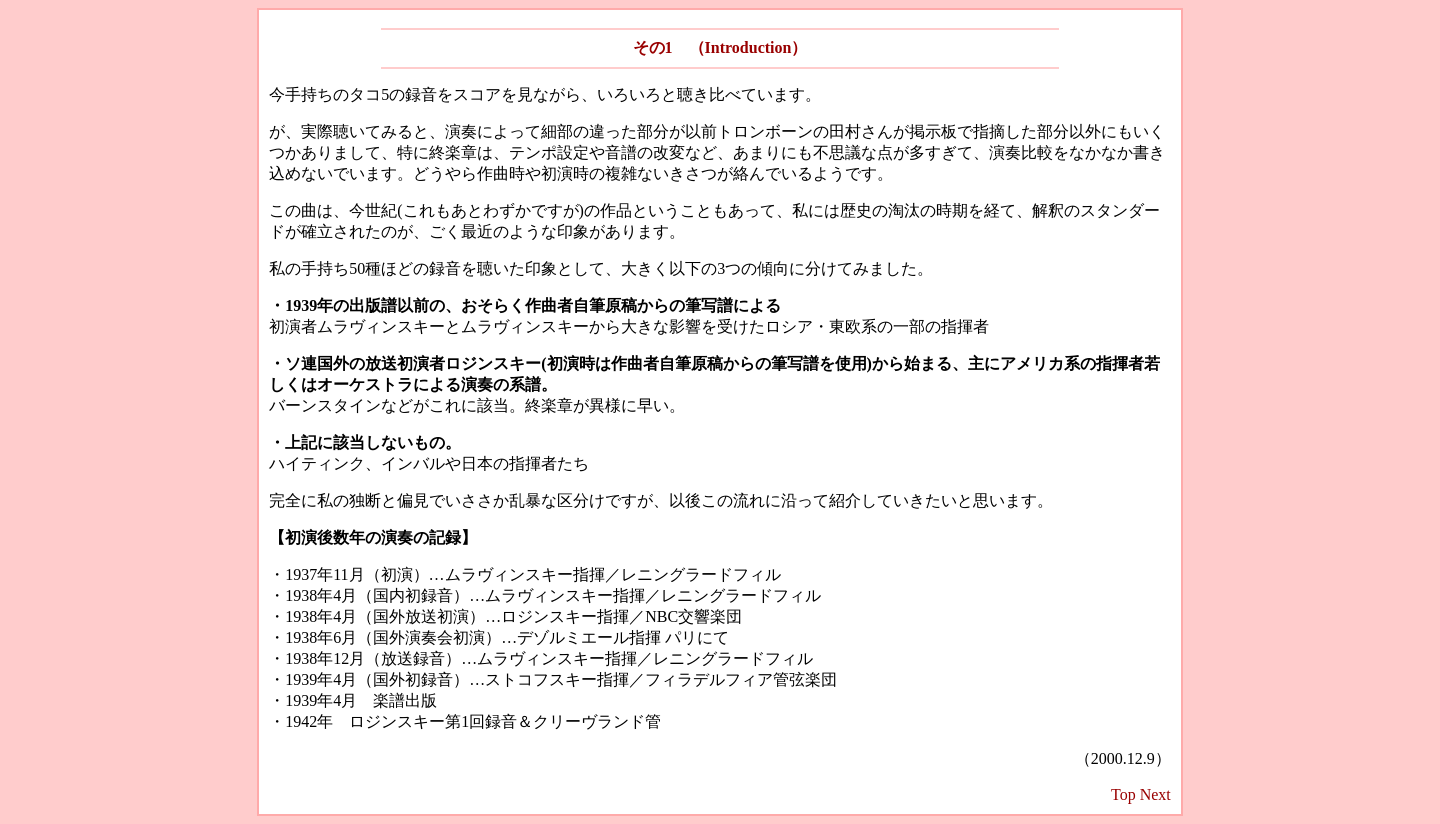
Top (1123, 794)
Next (1155, 794)
